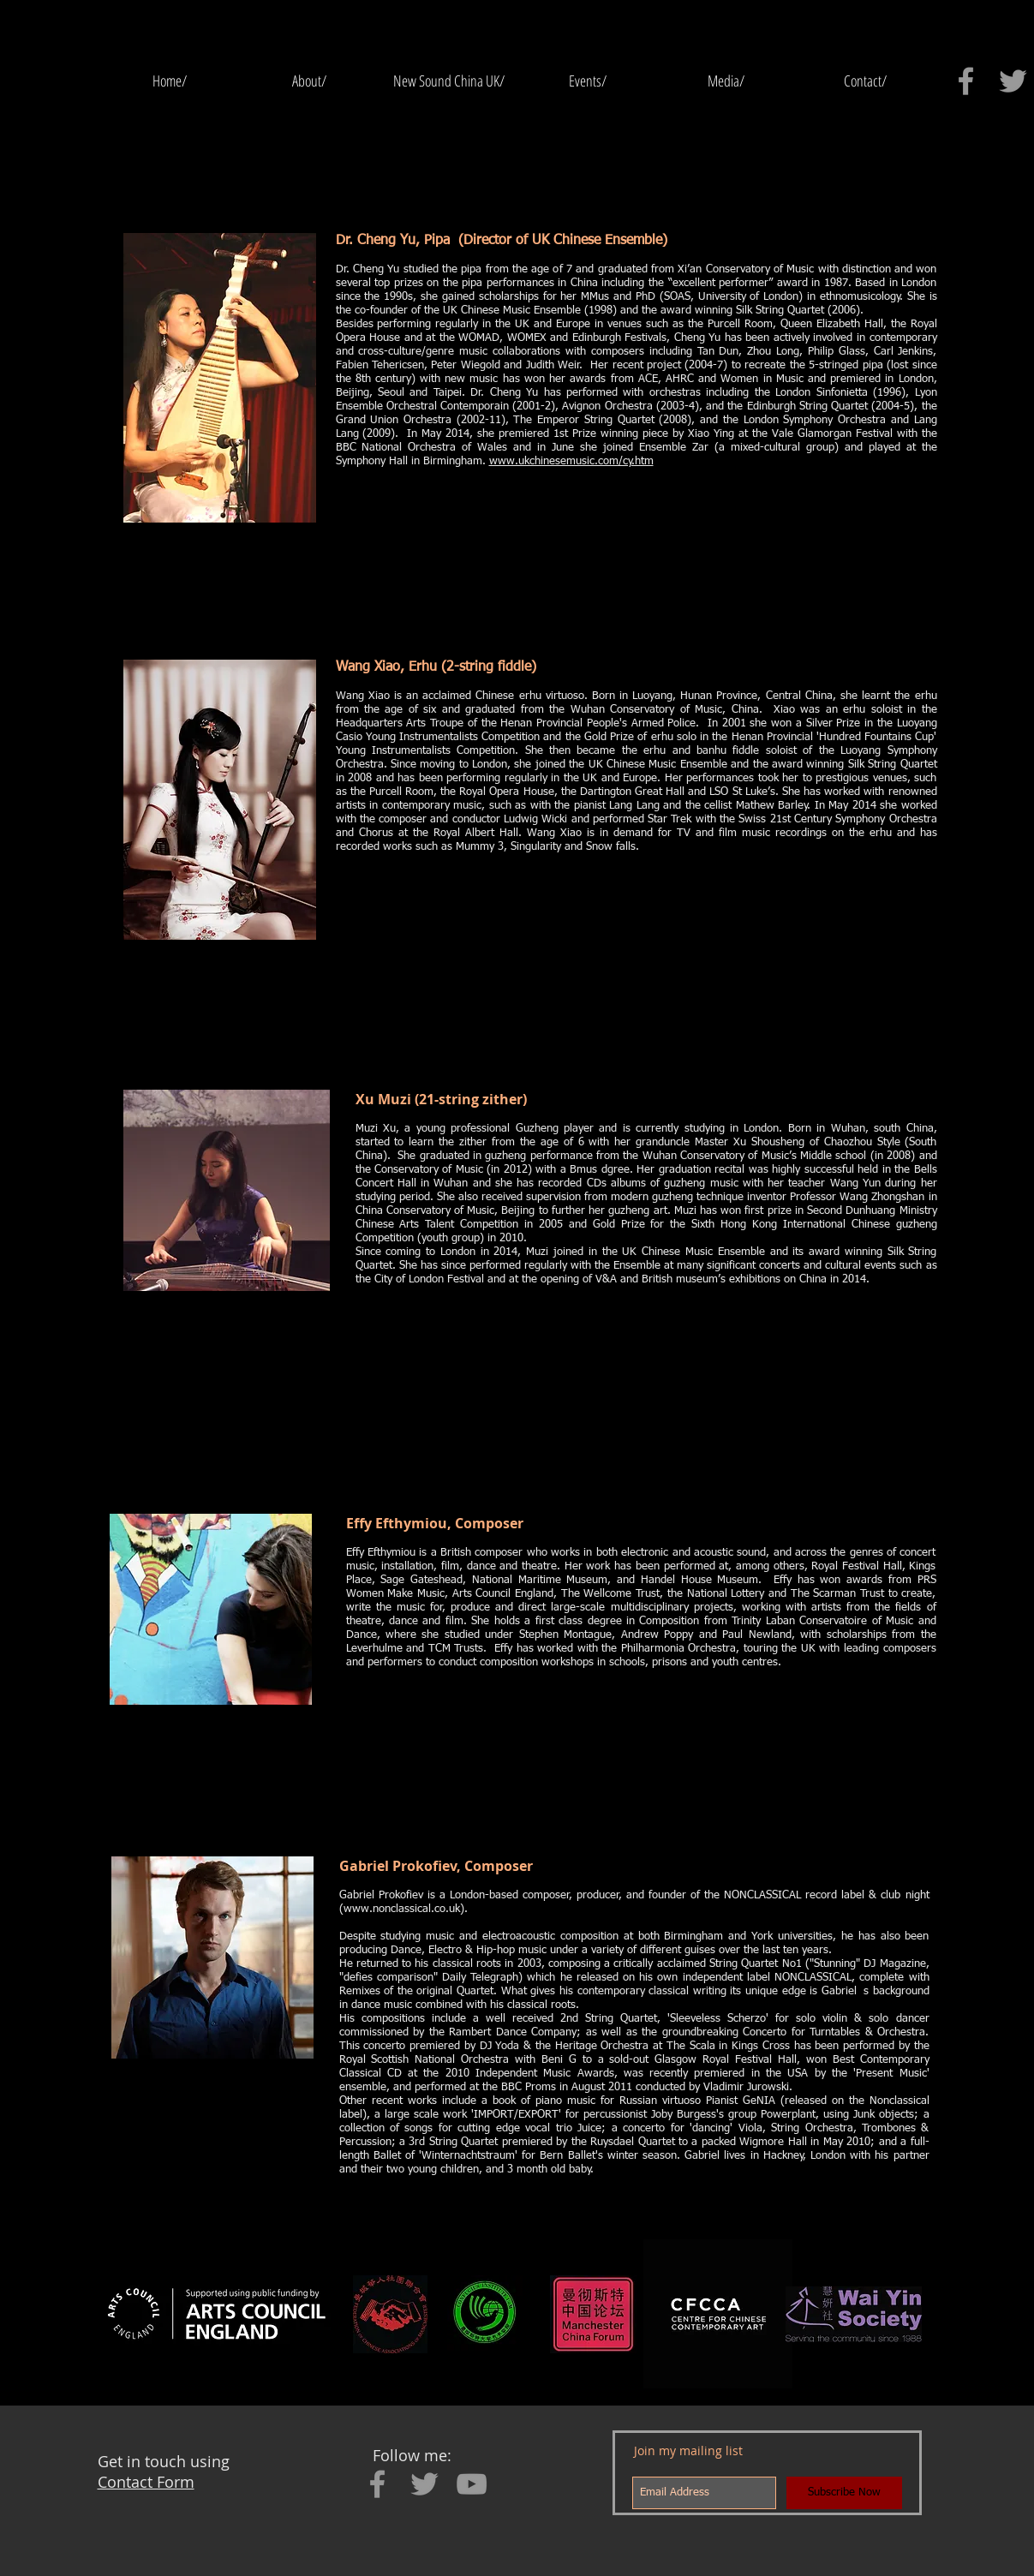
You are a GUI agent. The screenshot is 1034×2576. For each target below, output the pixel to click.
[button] (587, 81)
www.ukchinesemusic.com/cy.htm (571, 461)
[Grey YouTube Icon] (471, 2483)
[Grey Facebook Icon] (965, 81)
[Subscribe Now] (844, 2493)
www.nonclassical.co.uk (402, 1909)
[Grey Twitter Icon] (1013, 81)
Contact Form (146, 2481)
